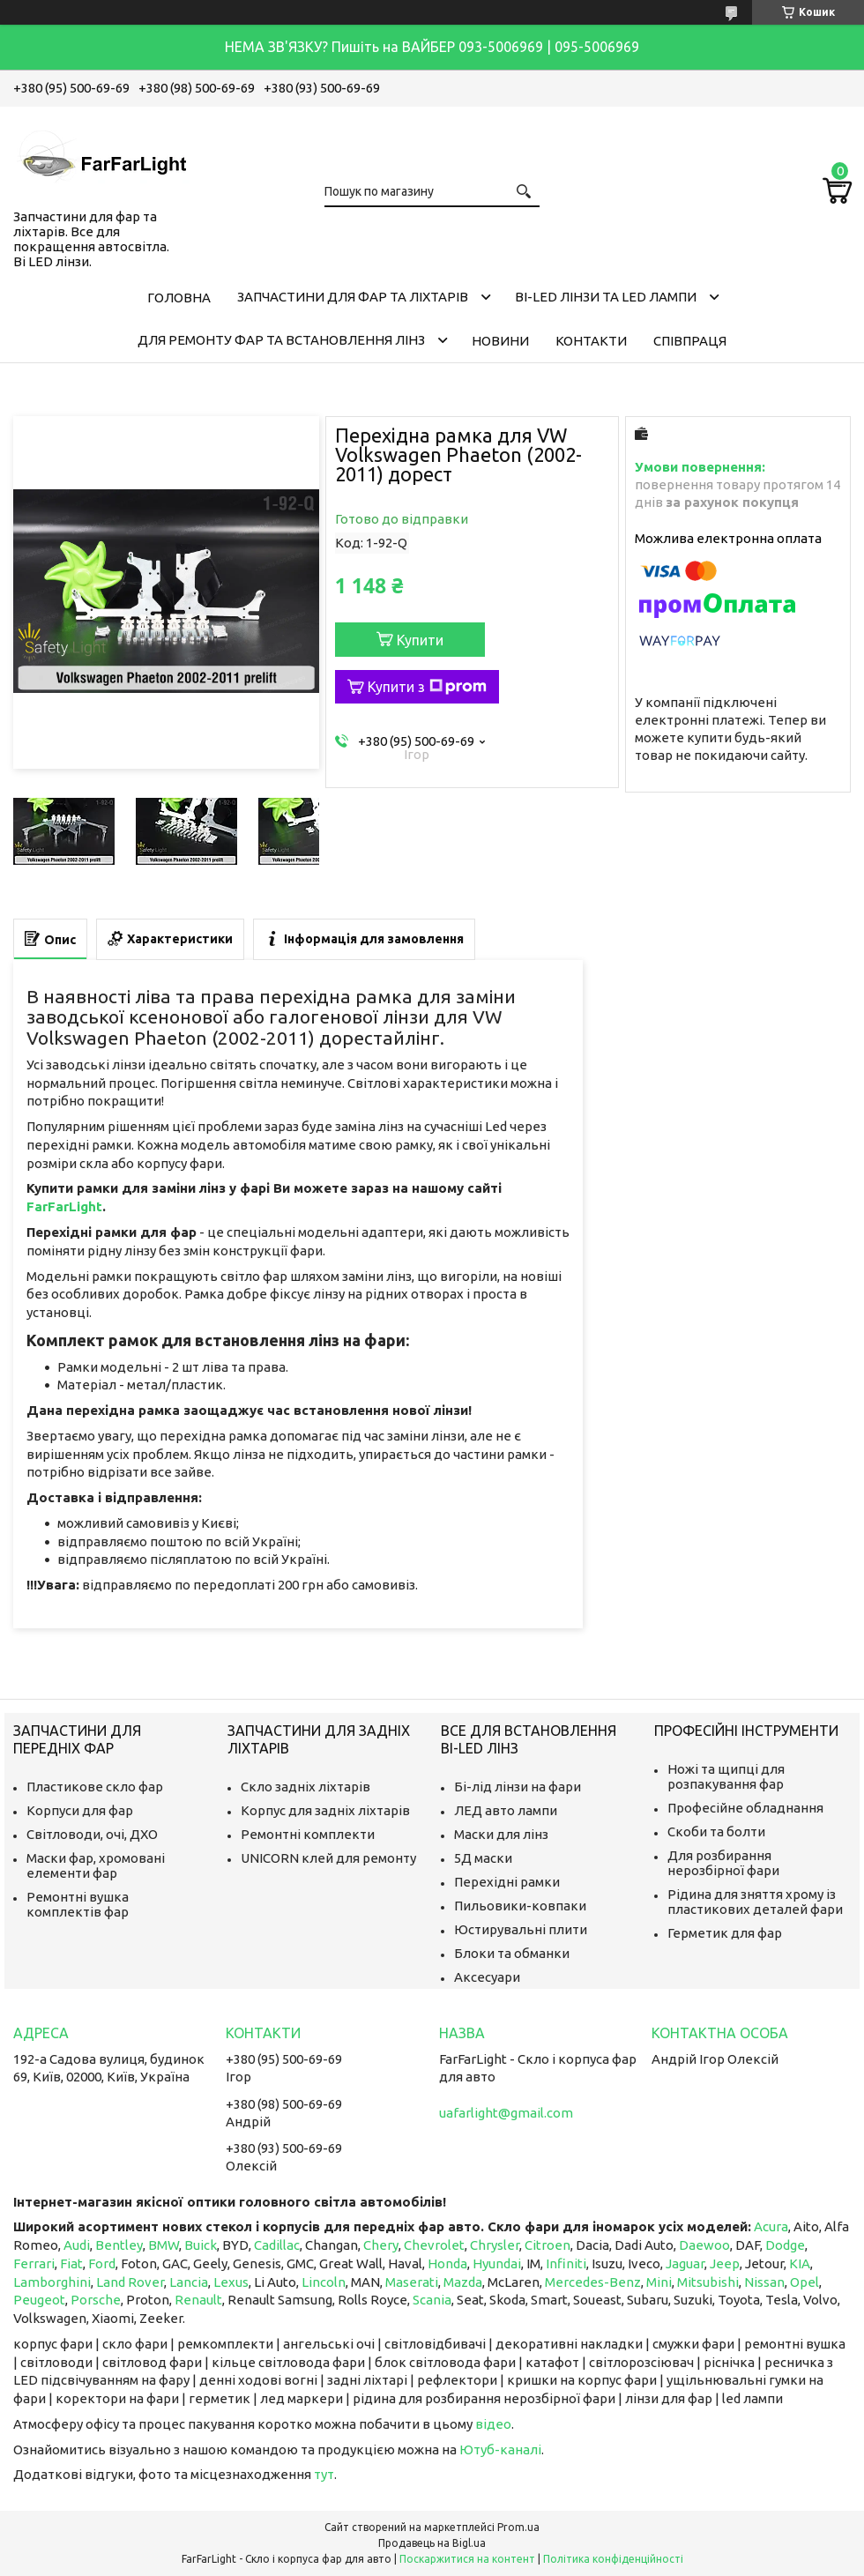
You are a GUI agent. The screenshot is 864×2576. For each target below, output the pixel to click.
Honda (447, 2263)
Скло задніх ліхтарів (305, 1786)
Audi (76, 2244)
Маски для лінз (501, 1834)
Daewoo (704, 2244)
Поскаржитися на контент (467, 2559)
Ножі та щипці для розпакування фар (726, 1776)
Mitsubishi (708, 2281)
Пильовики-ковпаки (520, 1905)
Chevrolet (434, 2244)
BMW (163, 2244)
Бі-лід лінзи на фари (517, 1786)
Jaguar (685, 2263)
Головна (179, 297)
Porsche (96, 2299)
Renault (198, 2299)
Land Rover (130, 2281)
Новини (500, 340)
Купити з (427, 687)
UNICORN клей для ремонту (328, 1857)
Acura (771, 2226)
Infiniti (566, 2263)
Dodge (785, 2244)
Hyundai (497, 2263)
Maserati (411, 2281)
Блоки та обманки (512, 1953)
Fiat (71, 2263)
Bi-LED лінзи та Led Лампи (605, 296)
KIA (799, 2263)
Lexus (231, 2281)
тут (324, 2474)
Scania (432, 2299)
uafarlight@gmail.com (506, 2112)
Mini (659, 2281)
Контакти (591, 340)
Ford (101, 2263)
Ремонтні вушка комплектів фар (77, 1904)
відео (493, 2423)
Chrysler (494, 2244)
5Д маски (483, 1857)
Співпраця (689, 340)
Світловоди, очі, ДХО (92, 1834)
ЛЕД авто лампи (505, 1810)
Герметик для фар (724, 1932)
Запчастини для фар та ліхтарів (352, 296)
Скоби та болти (716, 1831)
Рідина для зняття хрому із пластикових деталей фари (755, 1902)
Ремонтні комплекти (308, 1834)
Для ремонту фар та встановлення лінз (281, 339)
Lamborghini (52, 2281)
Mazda (462, 2281)
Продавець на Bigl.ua (432, 2543)
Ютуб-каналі (500, 2449)
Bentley (119, 2244)
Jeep (725, 2263)
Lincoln (324, 2281)
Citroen (547, 2244)
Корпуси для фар (79, 1810)
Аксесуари (487, 1976)
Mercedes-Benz (593, 2281)
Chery (380, 2244)
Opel (804, 2281)
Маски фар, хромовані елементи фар (95, 1865)
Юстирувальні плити (520, 1929)
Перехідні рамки (507, 1881)
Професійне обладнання (745, 1807)
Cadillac (277, 2244)
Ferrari (34, 2263)
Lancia (188, 2281)
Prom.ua (518, 2527)
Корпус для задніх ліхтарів (325, 1810)
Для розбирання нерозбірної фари (723, 1863)
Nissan (764, 2281)
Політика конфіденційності (613, 2559)
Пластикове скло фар (94, 1786)
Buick (200, 2244)
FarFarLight (64, 1206)
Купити (420, 640)
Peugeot (39, 2299)
